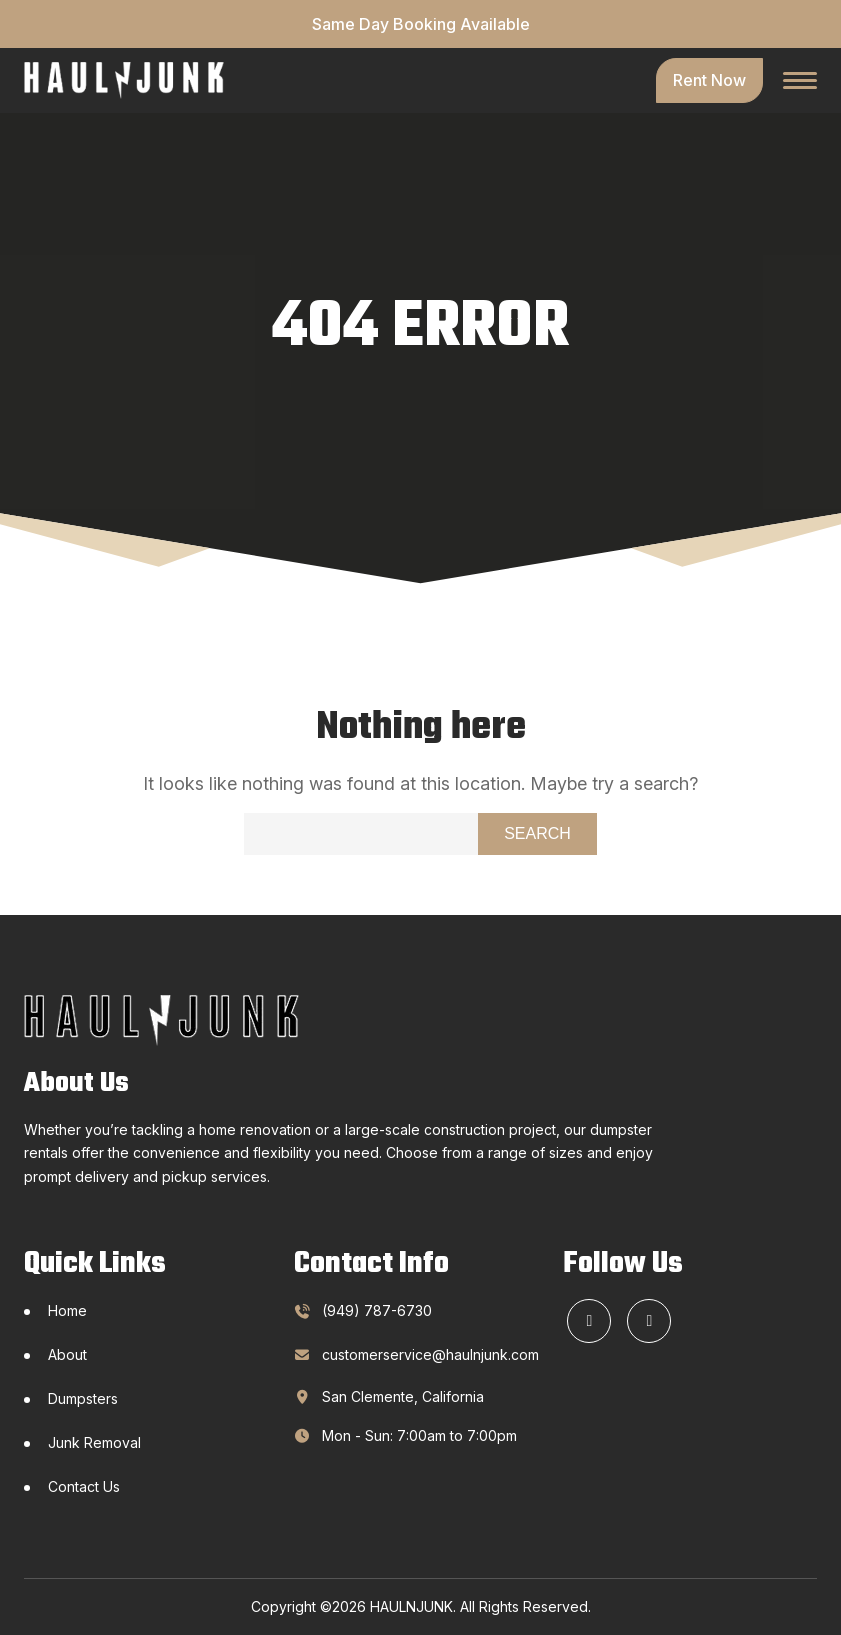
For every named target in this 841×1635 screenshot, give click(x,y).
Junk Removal (94, 1442)
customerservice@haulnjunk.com (411, 1354)
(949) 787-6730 (377, 1310)
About (67, 1354)
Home (67, 1310)
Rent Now (709, 80)
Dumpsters (83, 1398)
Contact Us (84, 1486)
